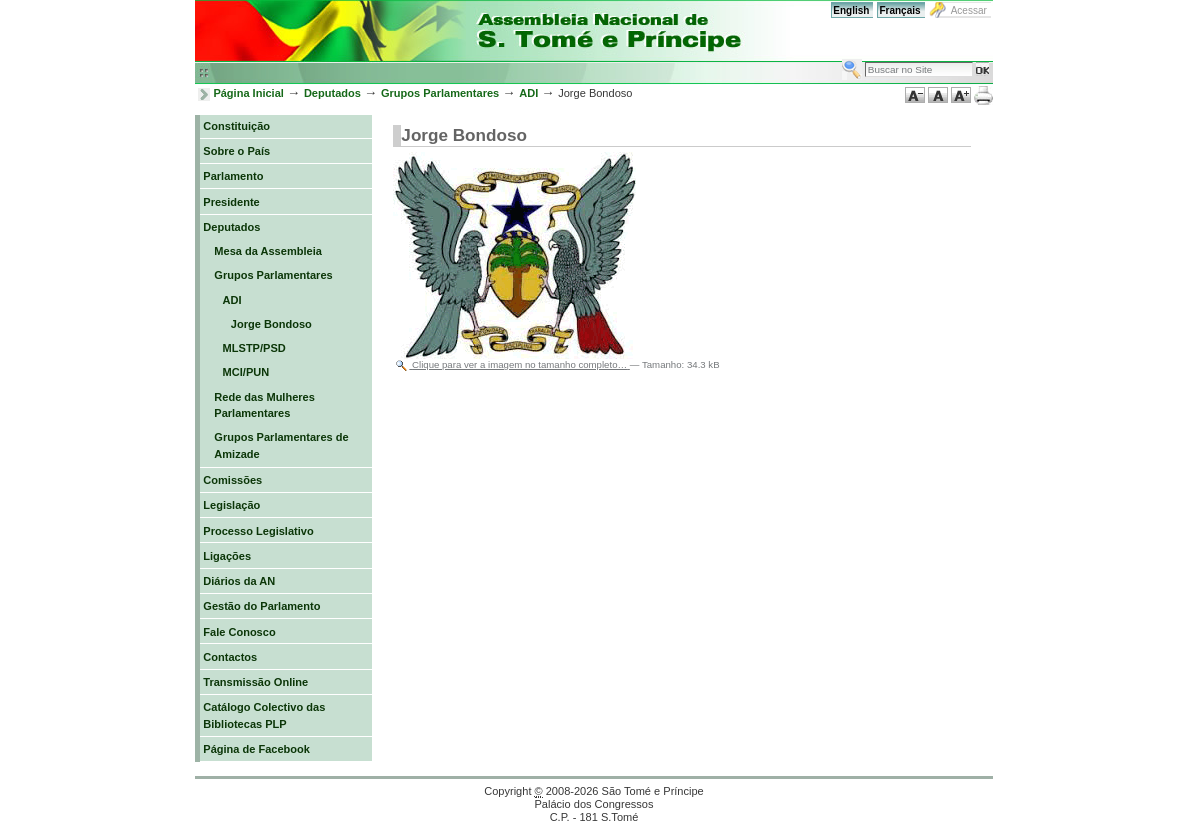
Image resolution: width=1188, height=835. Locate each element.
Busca (841, 58)
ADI (528, 93)
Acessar (969, 10)
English (851, 10)
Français (899, 10)
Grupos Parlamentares (440, 93)
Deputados (332, 93)
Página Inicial (248, 93)
